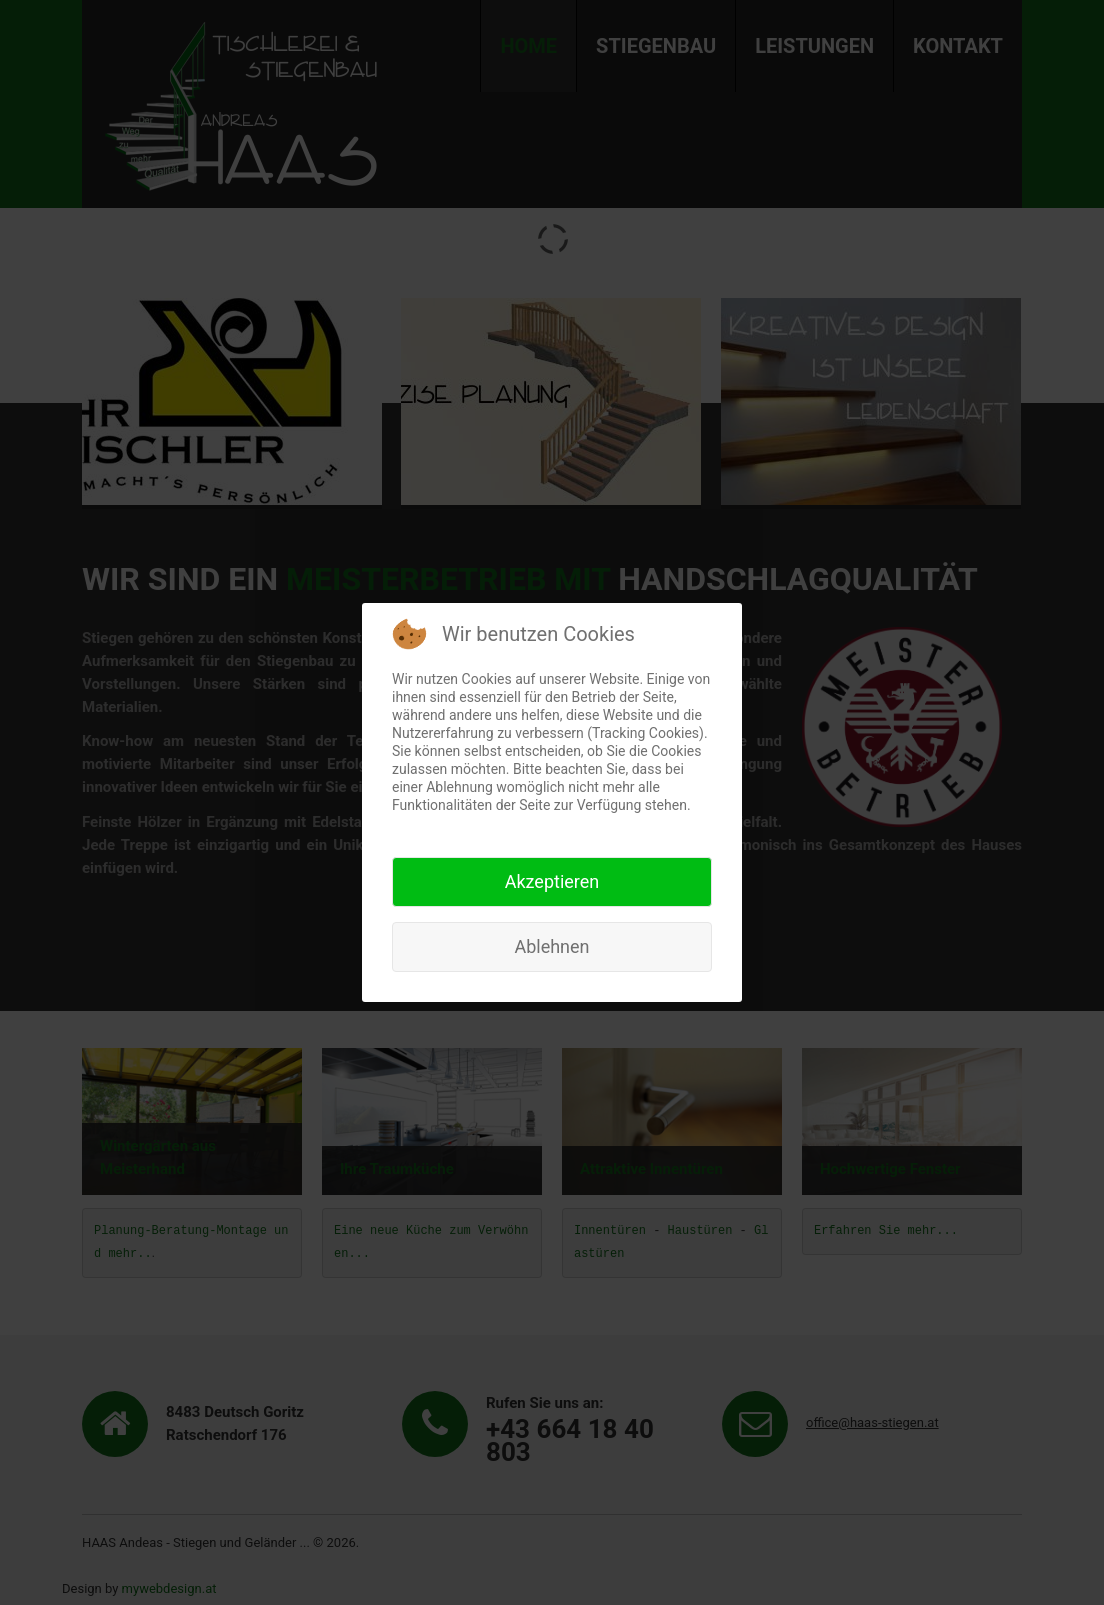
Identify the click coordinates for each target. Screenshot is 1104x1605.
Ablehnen (551, 946)
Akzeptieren (552, 881)
